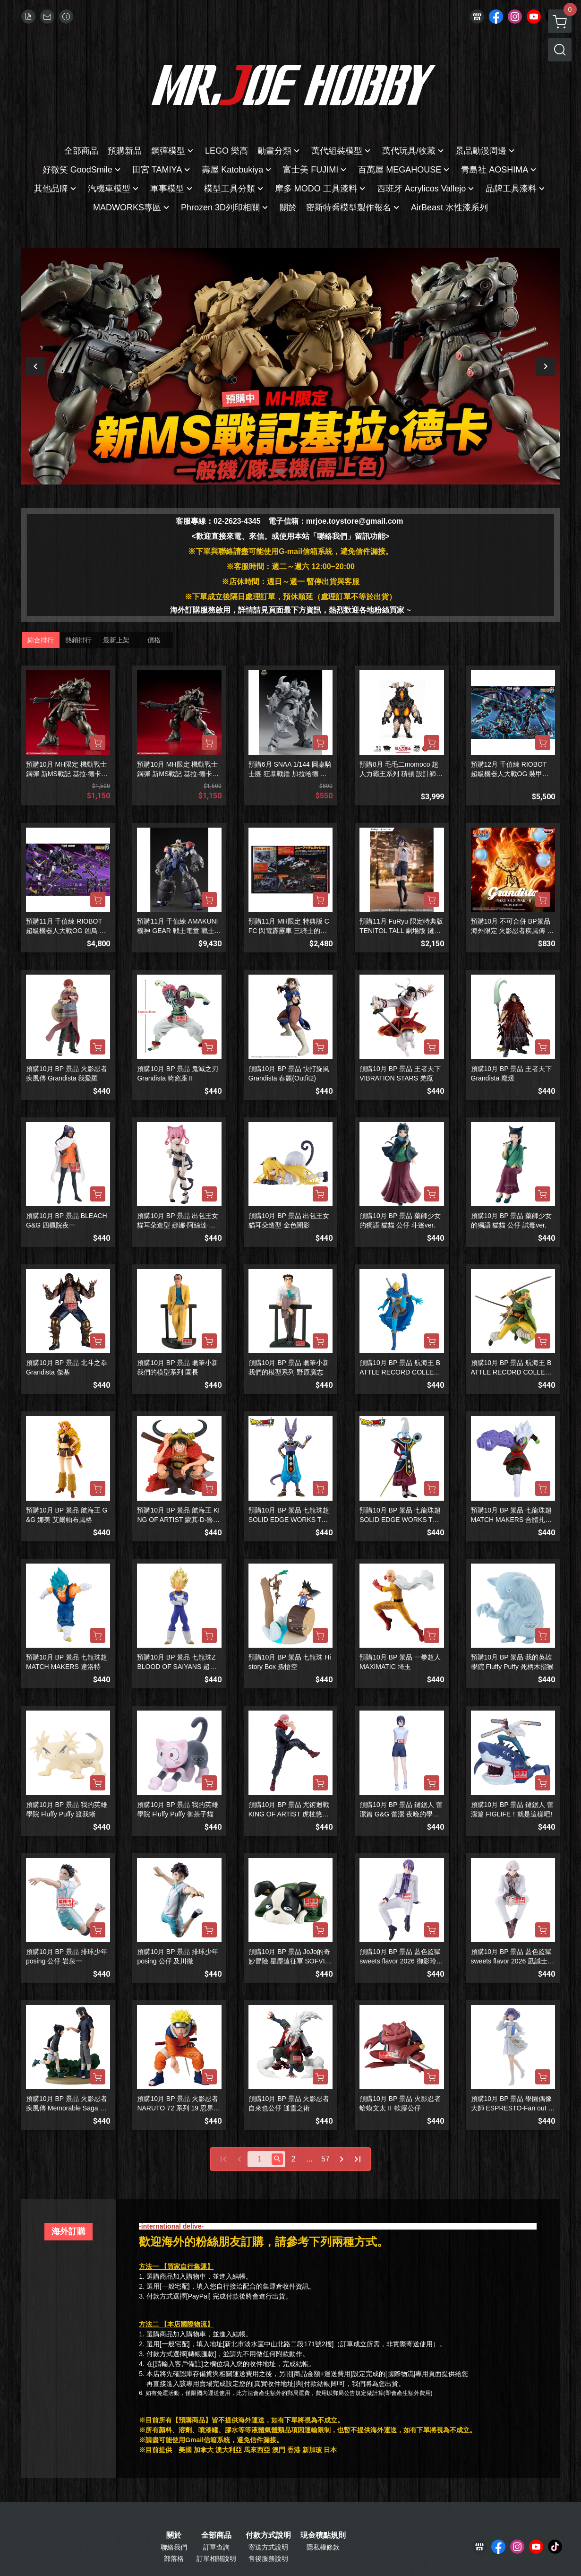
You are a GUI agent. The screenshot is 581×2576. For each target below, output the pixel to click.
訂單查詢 (216, 2547)
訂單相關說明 (216, 2558)
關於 (173, 2535)
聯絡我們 (174, 2547)
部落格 (174, 2558)
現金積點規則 (323, 2535)
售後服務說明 (268, 2558)
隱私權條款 (323, 2547)
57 (325, 2159)
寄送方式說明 (268, 2547)
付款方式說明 (268, 2535)
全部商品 (216, 2535)
